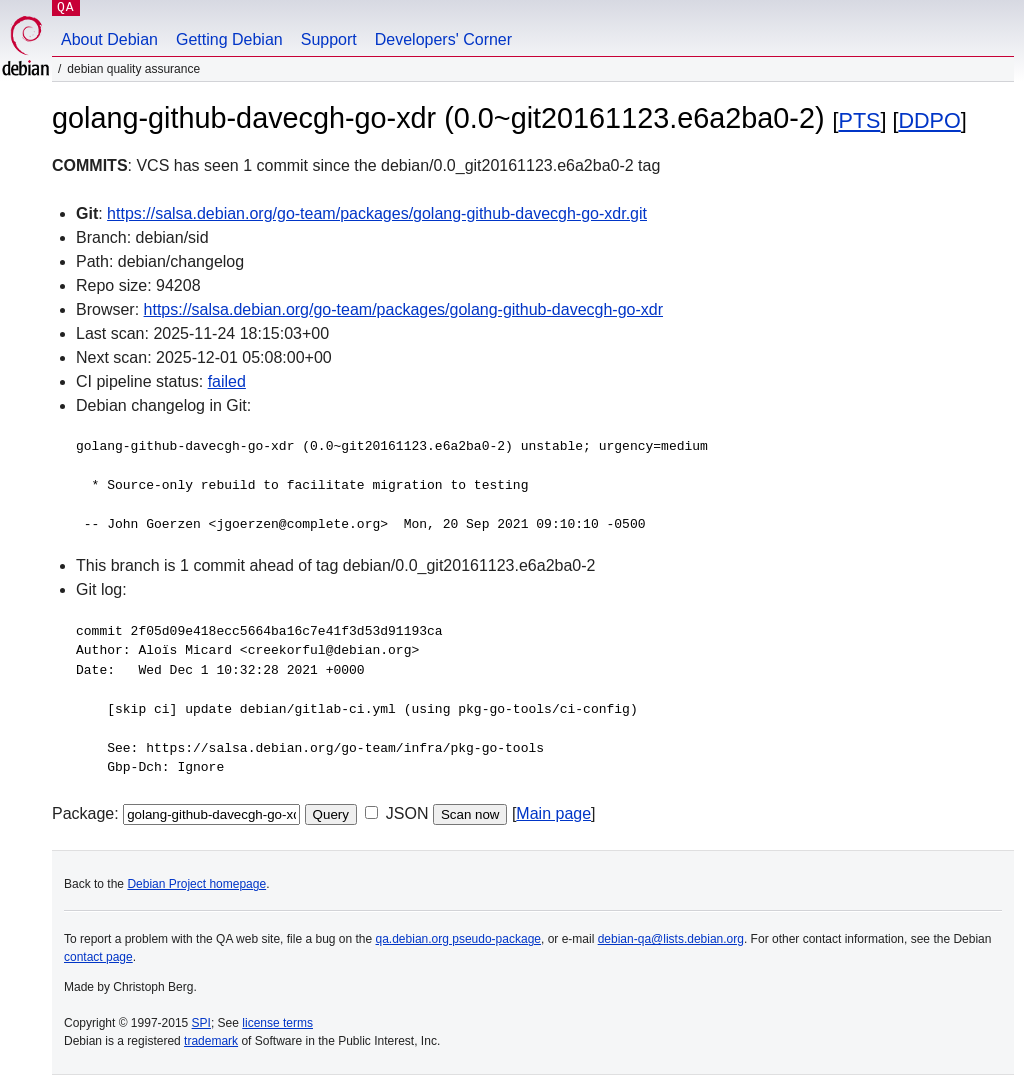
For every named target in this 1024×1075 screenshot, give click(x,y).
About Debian (109, 39)
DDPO (929, 120)
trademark (211, 1041)
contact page (98, 957)
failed (227, 381)
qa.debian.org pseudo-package (458, 939)
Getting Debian (229, 39)
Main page (553, 813)
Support (329, 39)
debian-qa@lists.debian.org (671, 939)
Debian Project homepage (196, 884)
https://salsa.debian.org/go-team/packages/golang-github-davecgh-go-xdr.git (377, 213)
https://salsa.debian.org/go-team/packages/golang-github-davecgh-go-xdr (403, 309)
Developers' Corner (443, 39)
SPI (201, 1023)
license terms (277, 1023)
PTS (859, 120)
